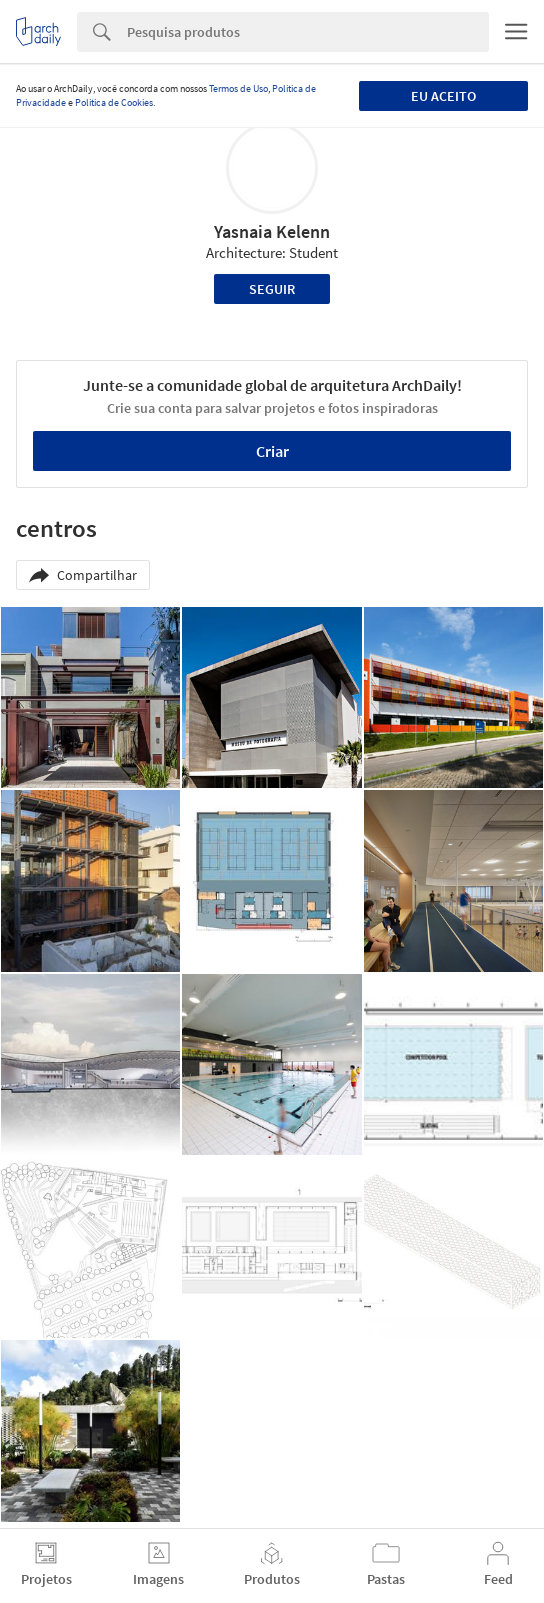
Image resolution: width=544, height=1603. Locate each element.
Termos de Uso (238, 88)
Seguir (272, 289)
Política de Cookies (114, 102)
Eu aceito (443, 96)
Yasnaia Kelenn (272, 231)
